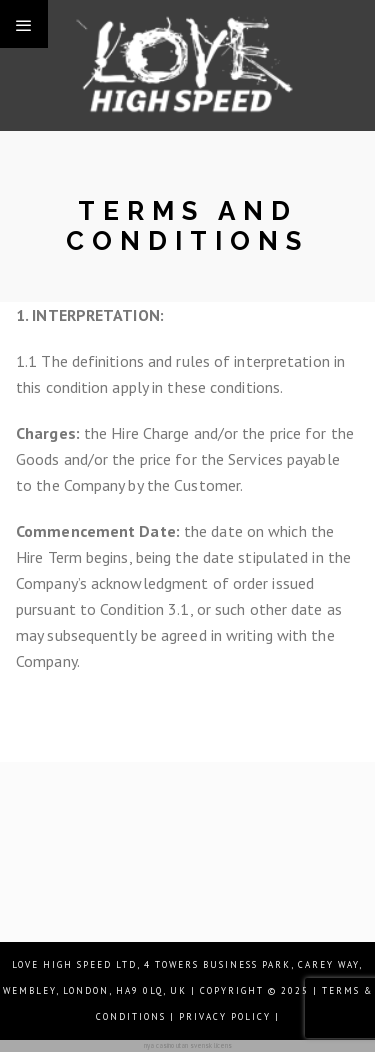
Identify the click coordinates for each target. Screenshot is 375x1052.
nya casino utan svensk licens (188, 1045)
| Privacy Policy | (225, 1016)
